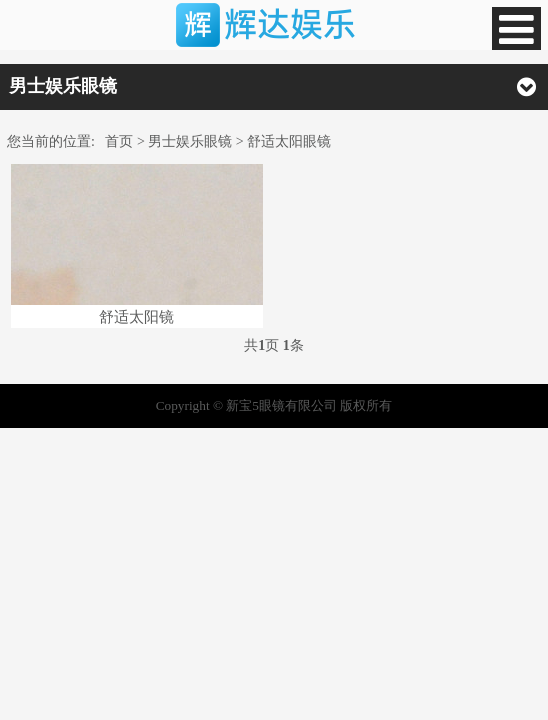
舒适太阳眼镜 (289, 141)
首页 (119, 141)
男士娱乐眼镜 (190, 141)
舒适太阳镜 (136, 316)
